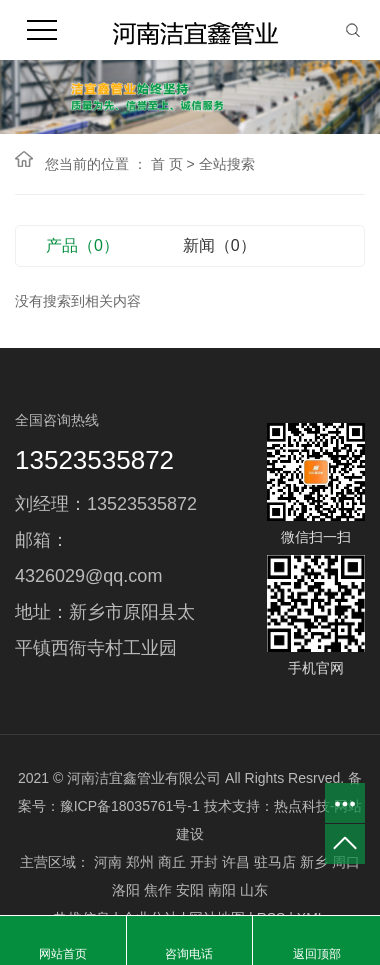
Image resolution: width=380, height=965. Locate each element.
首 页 (167, 164)
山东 (254, 890)
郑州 (140, 862)
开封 (204, 862)
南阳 (222, 890)
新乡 (314, 862)
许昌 (236, 862)
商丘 (172, 862)
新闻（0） (219, 245)
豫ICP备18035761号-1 (130, 806)
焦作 (158, 890)
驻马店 (275, 862)
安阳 (190, 890)
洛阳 (126, 890)
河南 (108, 862)
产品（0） (82, 245)
